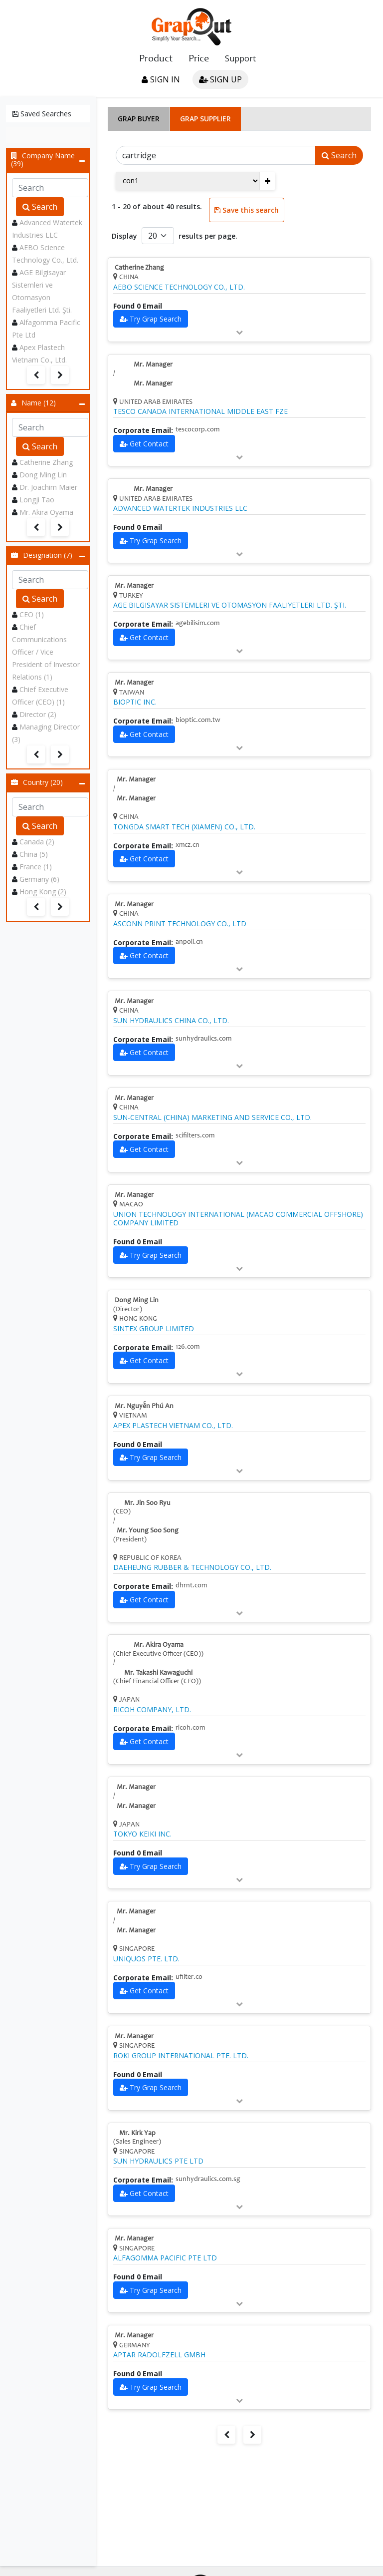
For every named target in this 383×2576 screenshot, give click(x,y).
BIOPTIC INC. (135, 702)
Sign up (220, 79)
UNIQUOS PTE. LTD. (146, 1958)
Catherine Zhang (46, 462)
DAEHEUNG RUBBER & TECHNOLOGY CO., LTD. (192, 1567)
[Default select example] (158, 235)
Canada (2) (36, 841)
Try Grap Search (156, 319)
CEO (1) (31, 614)
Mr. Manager (153, 365)
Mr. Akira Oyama (46, 512)
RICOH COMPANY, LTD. (152, 1709)
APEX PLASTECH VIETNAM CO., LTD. (173, 1425)
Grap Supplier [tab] (205, 118)
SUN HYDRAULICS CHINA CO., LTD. (171, 1020)
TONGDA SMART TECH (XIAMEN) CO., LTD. (184, 826)
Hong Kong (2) (42, 891)
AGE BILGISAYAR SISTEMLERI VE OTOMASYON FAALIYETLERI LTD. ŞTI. (229, 605)
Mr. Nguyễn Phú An (144, 1406)
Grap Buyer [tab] (139, 118)
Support (240, 58)
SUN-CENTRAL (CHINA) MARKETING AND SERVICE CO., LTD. (212, 1117)
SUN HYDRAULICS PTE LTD (158, 2161)
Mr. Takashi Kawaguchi (158, 1673)
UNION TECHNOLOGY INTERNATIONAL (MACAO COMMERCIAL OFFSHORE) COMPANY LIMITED (238, 1218)
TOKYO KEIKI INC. (142, 1834)
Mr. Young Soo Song (148, 1530)
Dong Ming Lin (43, 474)
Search (39, 206)
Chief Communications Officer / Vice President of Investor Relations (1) (46, 652)
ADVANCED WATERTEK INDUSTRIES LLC (180, 508)
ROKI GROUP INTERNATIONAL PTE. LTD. (180, 2055)
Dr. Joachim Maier (48, 487)
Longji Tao (36, 499)
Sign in (161, 79)
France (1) (35, 866)
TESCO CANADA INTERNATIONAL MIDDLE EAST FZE (200, 411)
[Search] (216, 155)
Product (156, 59)
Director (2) (37, 714)
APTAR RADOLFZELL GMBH (159, 2354)
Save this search (246, 210)
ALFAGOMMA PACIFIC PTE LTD (165, 2257)
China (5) (33, 854)
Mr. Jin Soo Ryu (147, 1503)
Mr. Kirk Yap (137, 2133)
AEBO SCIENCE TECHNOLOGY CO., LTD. (179, 287)
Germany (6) (39, 879)
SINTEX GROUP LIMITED (153, 1328)
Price (199, 59)
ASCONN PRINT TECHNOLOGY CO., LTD (179, 923)
